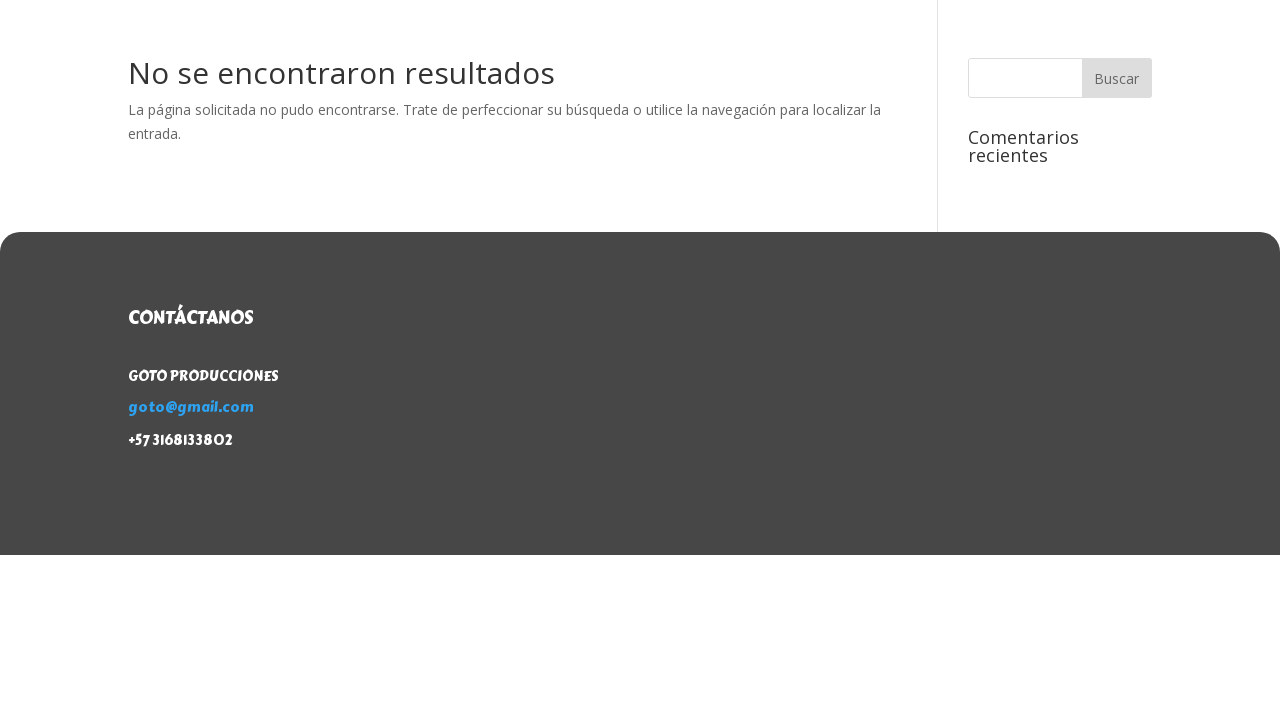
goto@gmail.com (191, 407)
